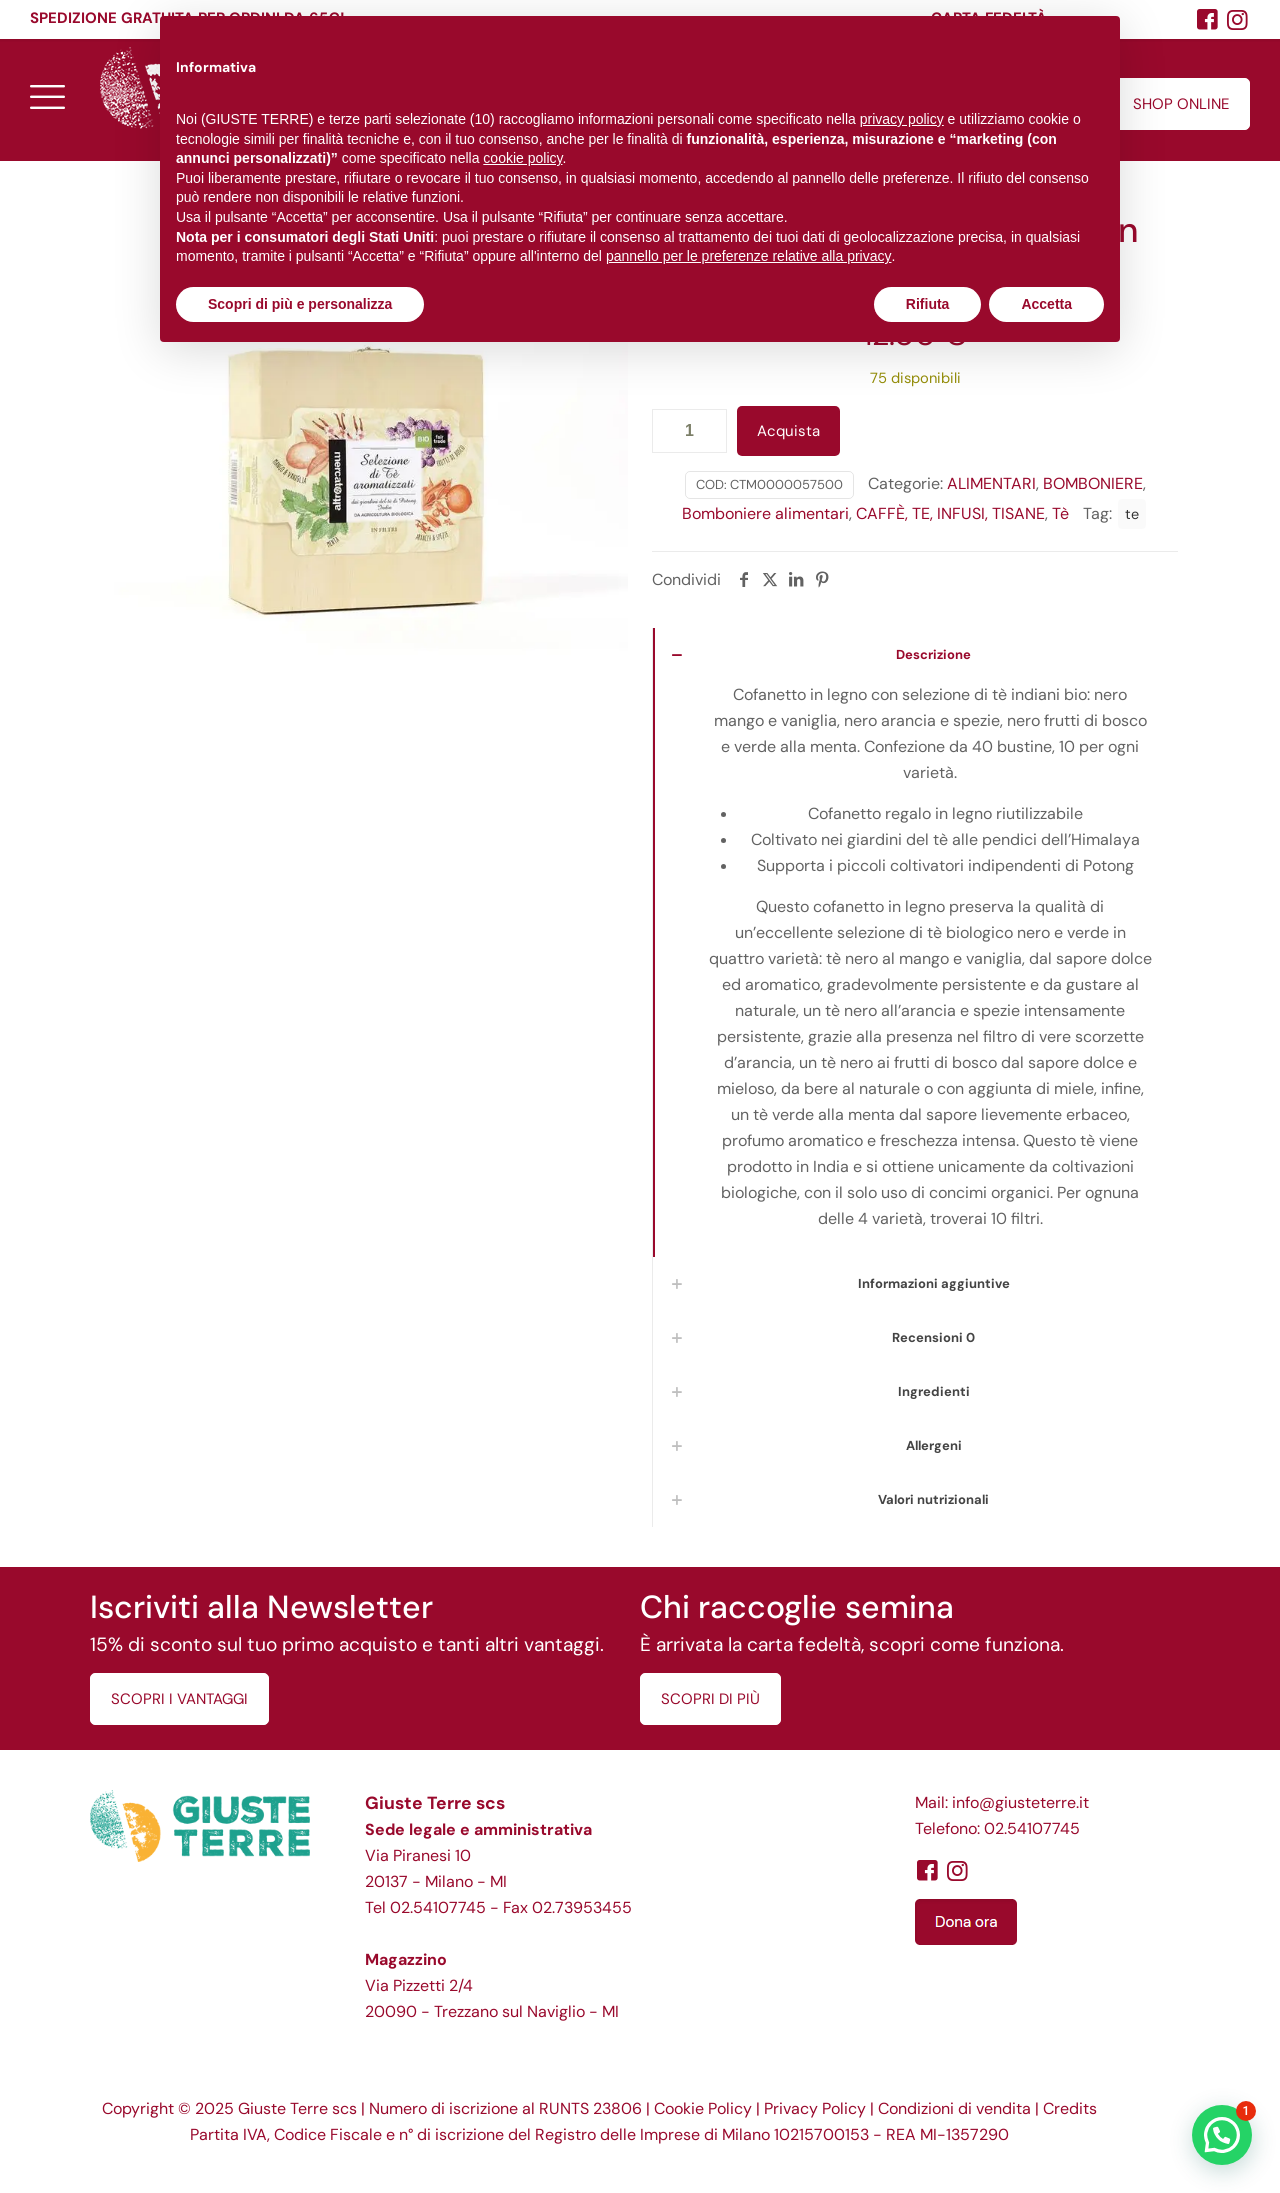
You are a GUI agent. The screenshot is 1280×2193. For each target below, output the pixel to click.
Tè (1060, 513)
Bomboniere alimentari (765, 513)
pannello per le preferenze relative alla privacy (749, 256)
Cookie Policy (703, 2108)
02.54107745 (438, 1907)
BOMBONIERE (1093, 483)
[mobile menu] (47, 96)
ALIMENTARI (991, 483)
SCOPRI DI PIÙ (710, 1699)
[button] (1222, 2135)
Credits (1070, 2108)
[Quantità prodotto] (689, 431)
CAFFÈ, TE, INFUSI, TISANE (950, 513)
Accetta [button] (1046, 304)
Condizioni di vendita (954, 2108)
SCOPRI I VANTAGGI (179, 1699)
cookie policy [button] (522, 158)
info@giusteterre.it (1020, 1802)
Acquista (788, 431)
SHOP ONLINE (1181, 104)
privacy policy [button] (902, 119)
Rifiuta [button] (928, 304)
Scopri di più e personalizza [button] (300, 304)
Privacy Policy (815, 2108)
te (1132, 514)
